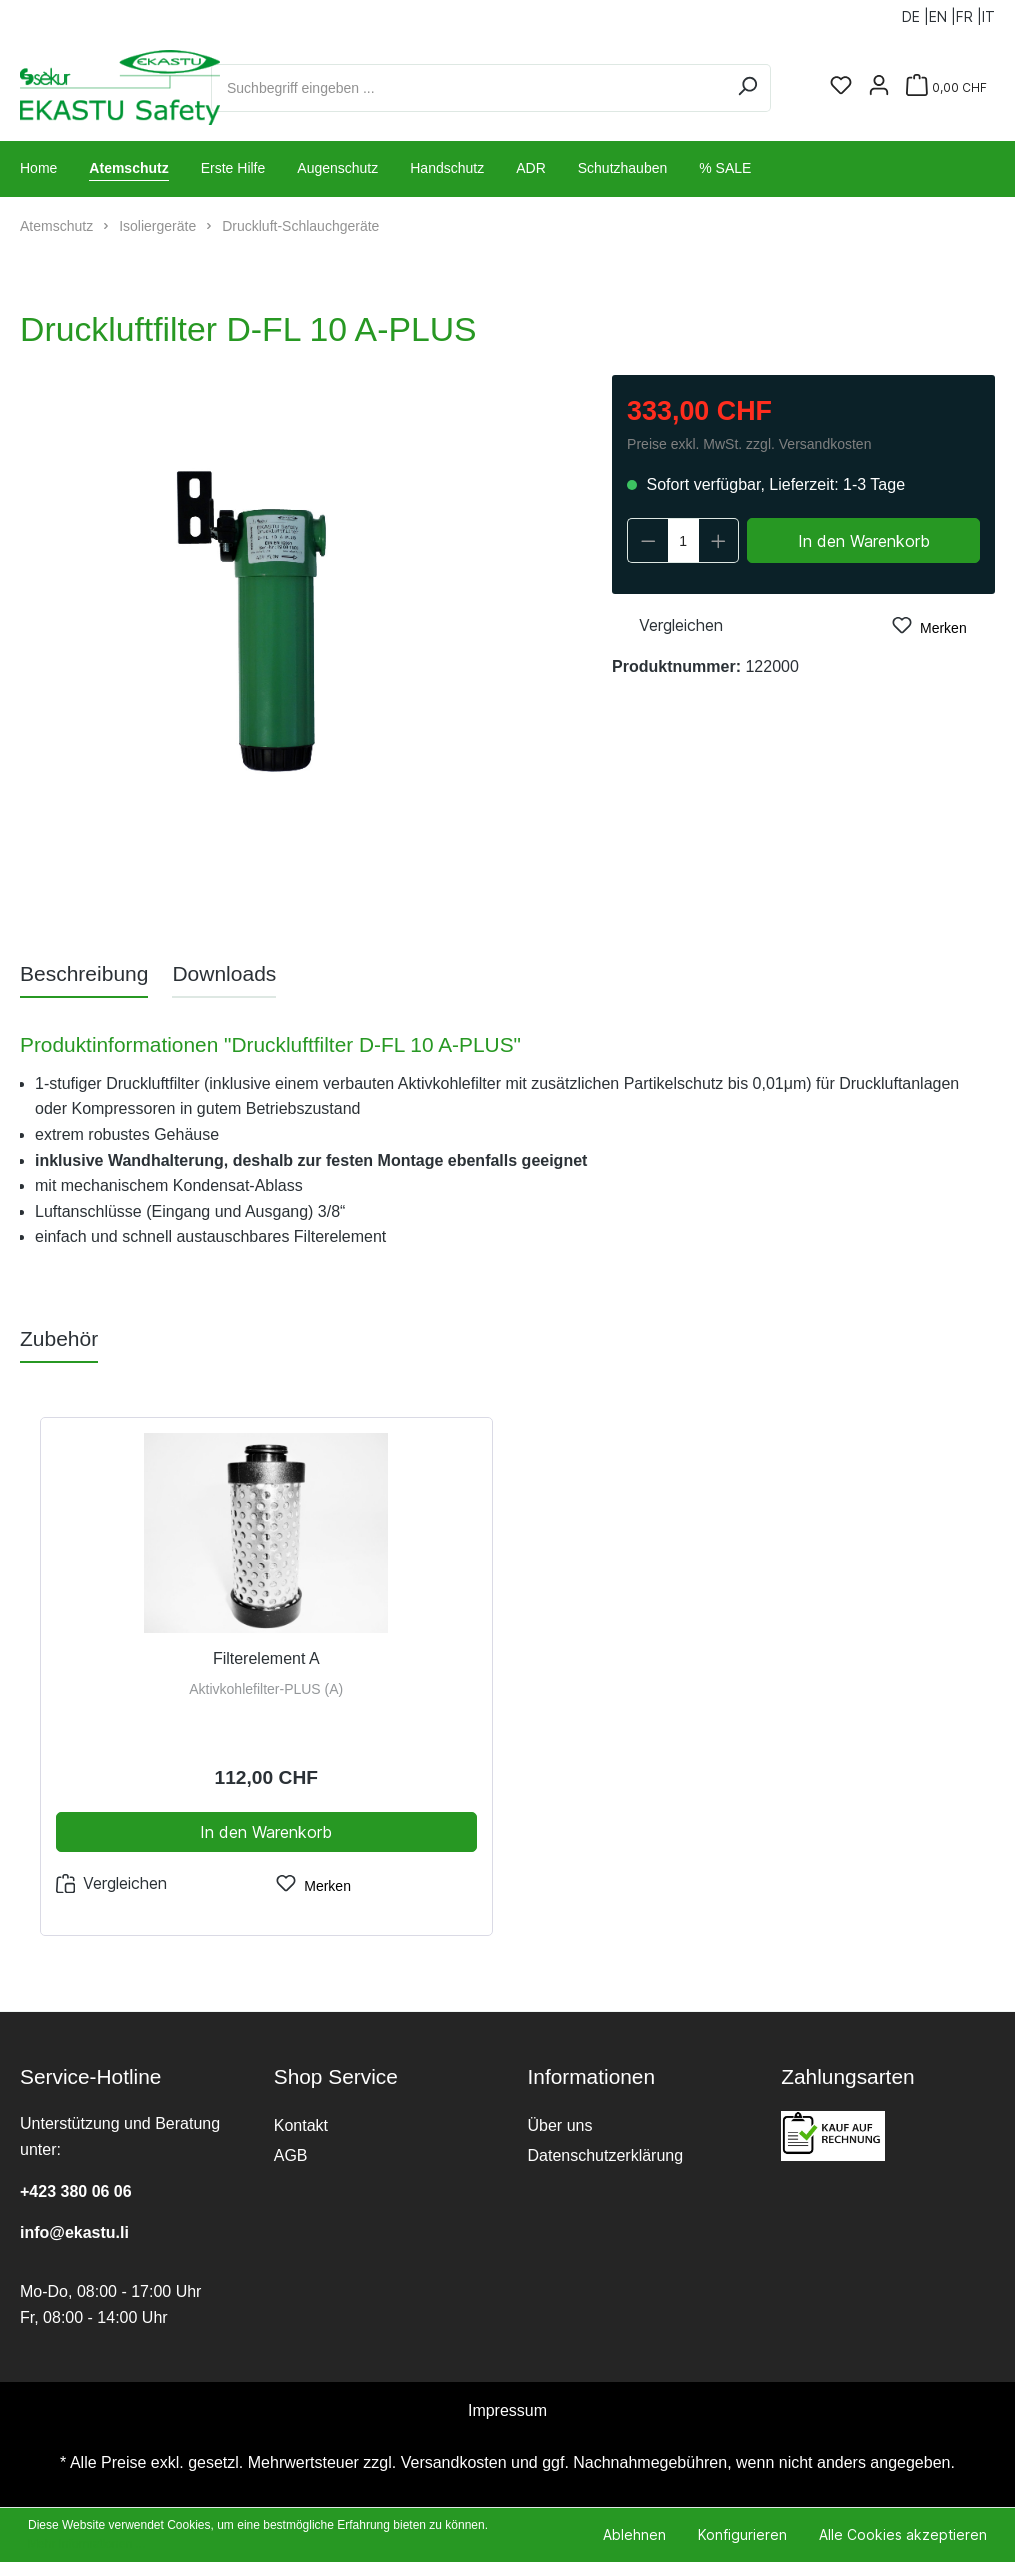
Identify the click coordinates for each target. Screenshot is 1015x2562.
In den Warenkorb (864, 541)
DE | (915, 12)
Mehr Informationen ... (86, 2544)
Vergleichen (667, 623)
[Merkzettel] (841, 87)
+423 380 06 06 (76, 2191)
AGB (291, 2155)
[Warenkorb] (946, 87)
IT (988, 12)
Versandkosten (454, 2462)
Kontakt (301, 2125)
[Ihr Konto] (879, 87)
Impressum (507, 2410)
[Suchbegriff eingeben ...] (468, 88)
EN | (942, 12)
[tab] (84, 973)
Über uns (560, 2125)
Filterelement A (266, 1658)
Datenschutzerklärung (606, 2155)
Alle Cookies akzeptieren (903, 2534)
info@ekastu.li (74, 2232)
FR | (969, 12)
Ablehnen (634, 2534)
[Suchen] (747, 88)
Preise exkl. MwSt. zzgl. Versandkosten (749, 444)
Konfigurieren (742, 2534)
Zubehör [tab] (59, 1338)
